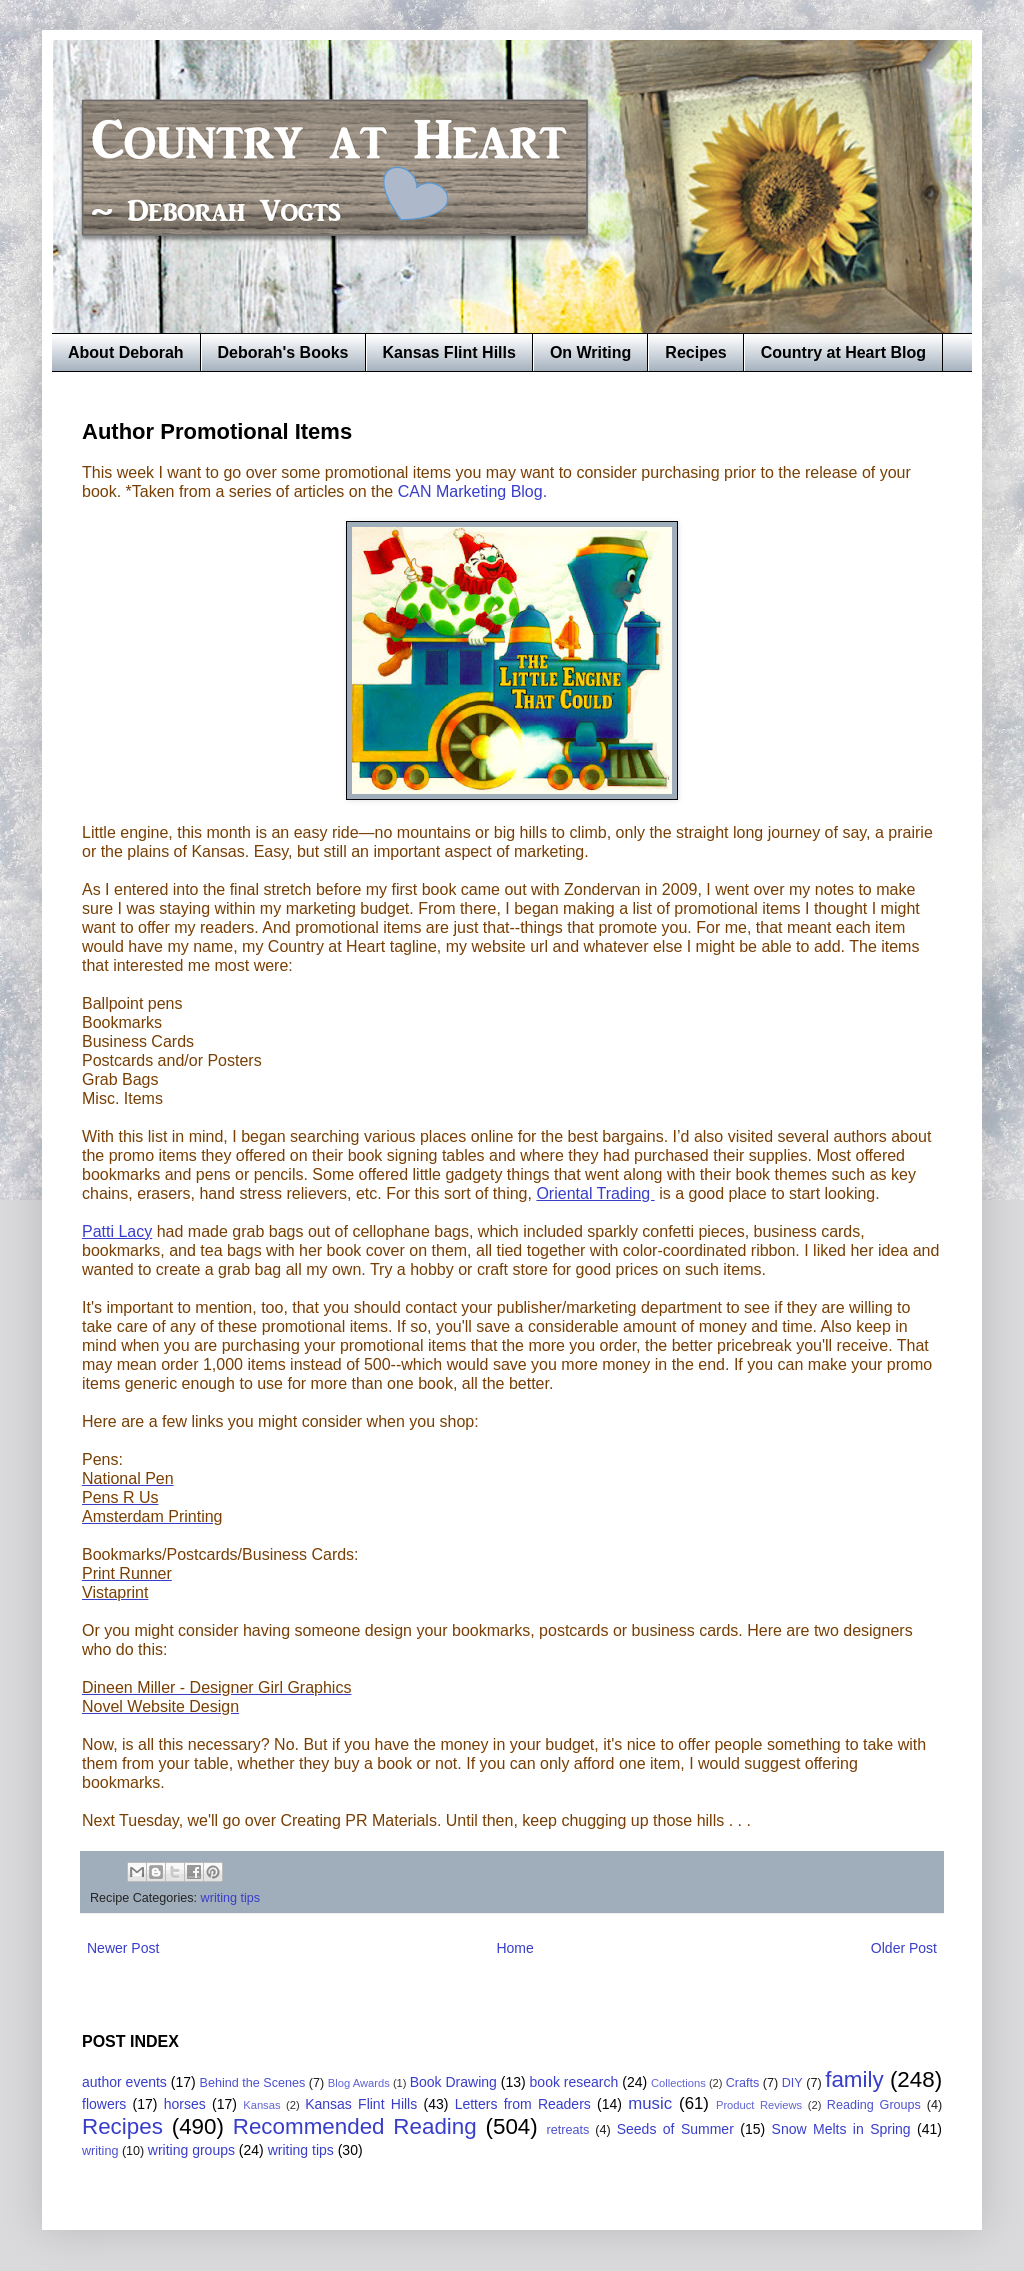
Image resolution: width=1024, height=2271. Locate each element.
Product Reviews (759, 2105)
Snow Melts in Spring (841, 2129)
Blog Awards (359, 2083)
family (854, 2079)
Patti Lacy (117, 1231)
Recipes (695, 352)
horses (185, 2104)
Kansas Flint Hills (449, 352)
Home (514, 1948)
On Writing (590, 352)
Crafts (743, 2083)
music (650, 2103)
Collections (678, 2083)
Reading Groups (874, 2105)
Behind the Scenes (253, 2083)
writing (100, 2151)
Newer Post (123, 1948)
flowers (104, 2104)
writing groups (191, 2150)
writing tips (231, 1898)
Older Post (904, 1948)
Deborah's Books (283, 352)
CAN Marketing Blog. (472, 491)
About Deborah (126, 352)
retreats (568, 2130)
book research (574, 2082)
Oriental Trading (595, 1193)
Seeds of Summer (675, 2129)
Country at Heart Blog (843, 352)
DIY (792, 2083)
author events (124, 2082)
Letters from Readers (523, 2104)
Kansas (261, 2105)
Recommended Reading (355, 2126)
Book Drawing (453, 2082)
